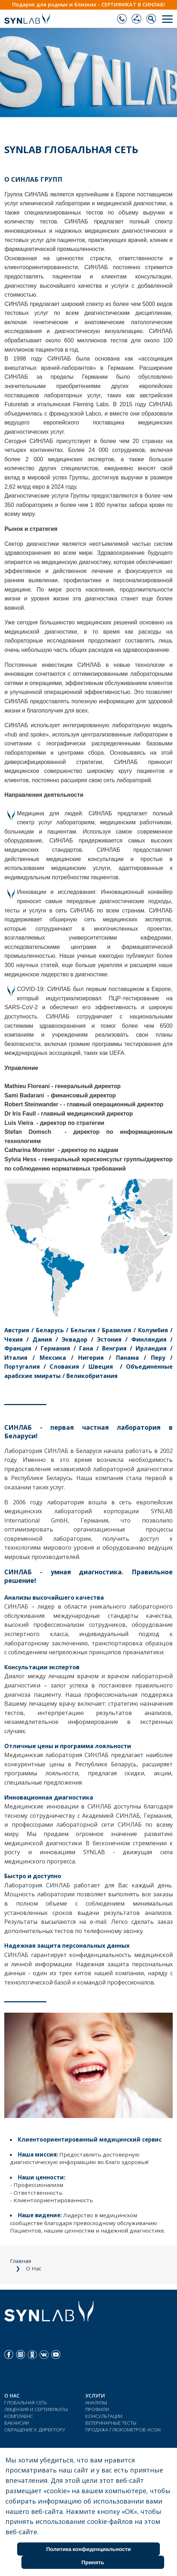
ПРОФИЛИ (97, 2409)
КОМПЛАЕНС (18, 2416)
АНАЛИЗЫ (96, 2402)
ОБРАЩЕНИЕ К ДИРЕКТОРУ (34, 2429)
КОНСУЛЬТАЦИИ (103, 2416)
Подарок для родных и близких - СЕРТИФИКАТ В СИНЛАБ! (88, 4)
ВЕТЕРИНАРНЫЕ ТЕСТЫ (111, 2422)
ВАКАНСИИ (16, 2422)
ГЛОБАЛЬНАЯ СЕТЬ (25, 2402)
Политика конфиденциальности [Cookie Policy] (88, 2549)
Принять (92, 2562)
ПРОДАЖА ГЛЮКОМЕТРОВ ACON (123, 2429)
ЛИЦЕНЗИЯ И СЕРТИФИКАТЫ (36, 2409)
